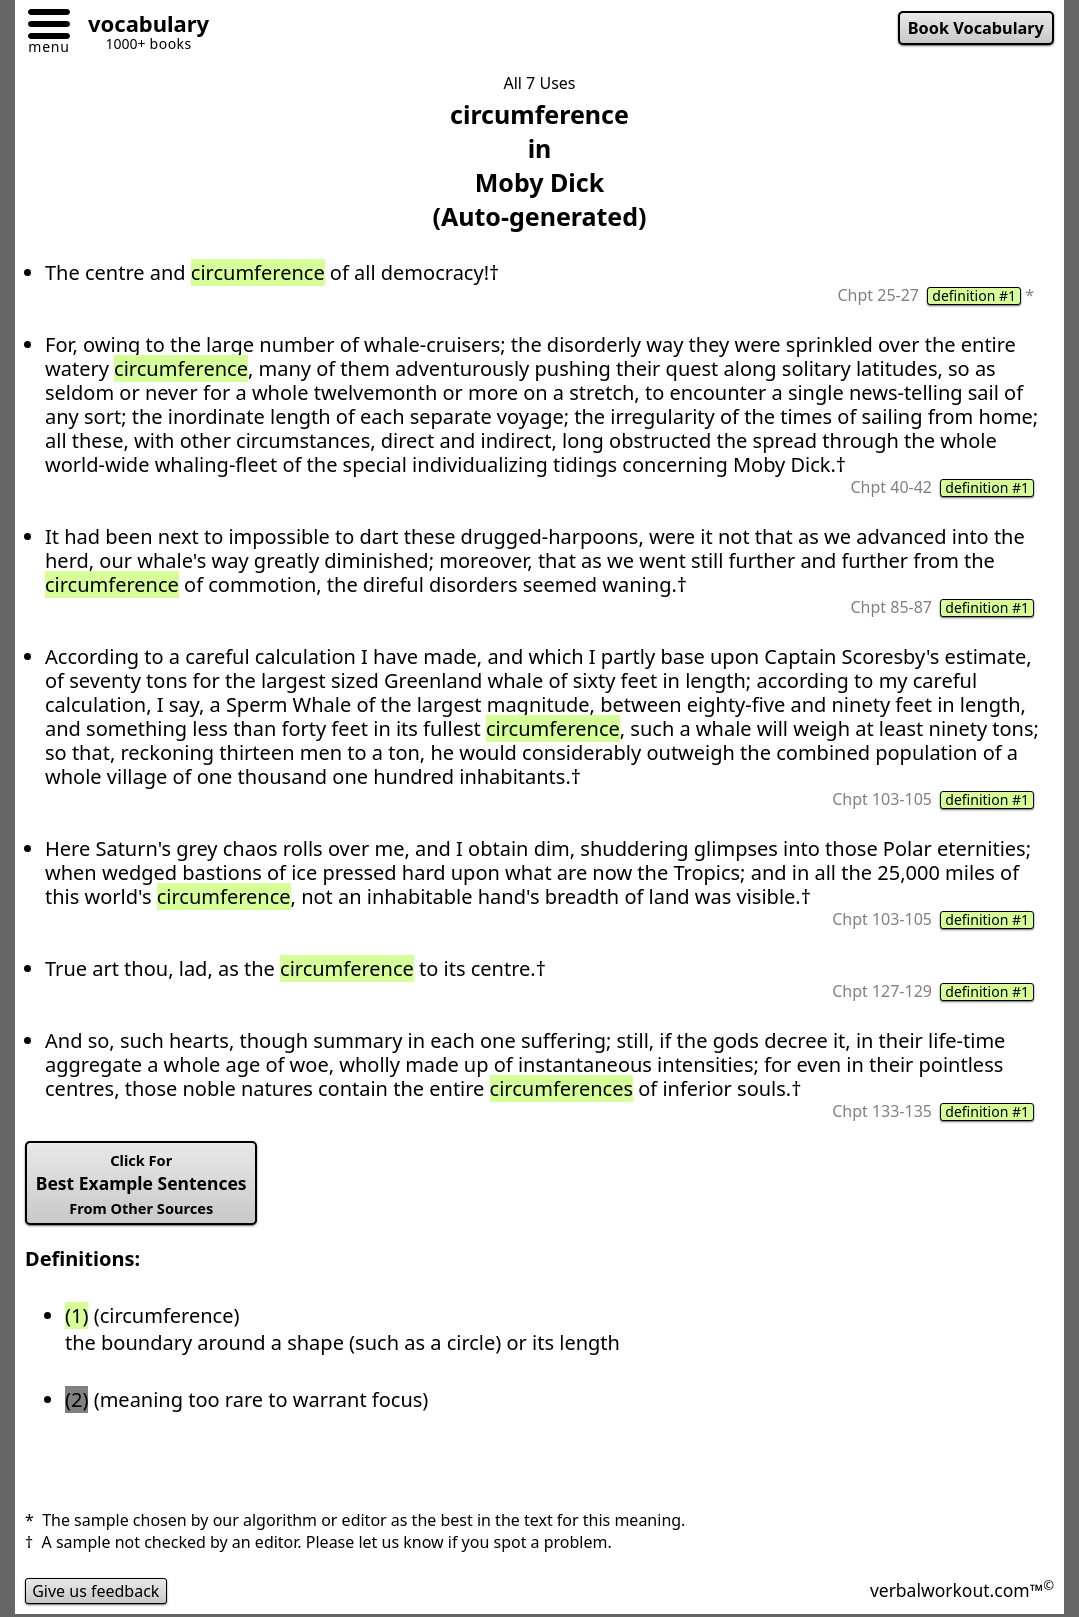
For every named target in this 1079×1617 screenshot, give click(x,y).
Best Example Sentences (141, 1184)
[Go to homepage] (141, 26)
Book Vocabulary (976, 28)
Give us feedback (96, 1591)
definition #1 (974, 296)
